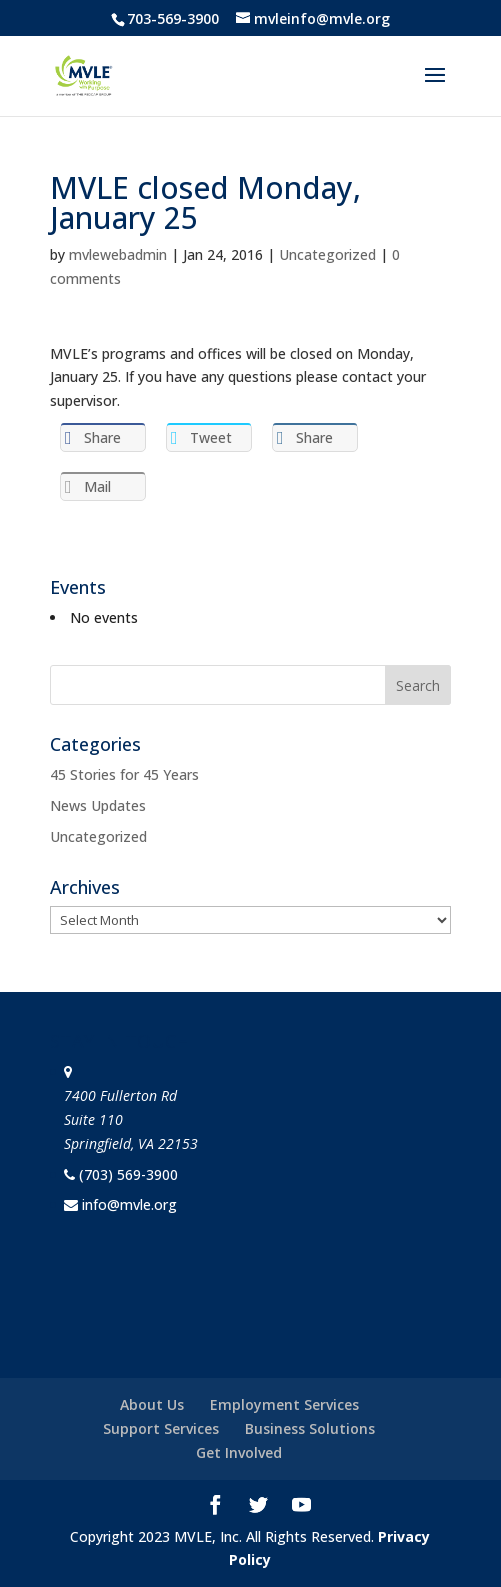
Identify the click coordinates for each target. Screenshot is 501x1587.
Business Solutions (310, 1428)
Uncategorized (327, 254)
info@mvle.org (129, 1204)
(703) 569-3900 (128, 1174)
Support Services (161, 1428)
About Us (152, 1404)
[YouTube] (301, 1507)
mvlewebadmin (118, 254)
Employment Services (284, 1404)
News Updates (98, 805)
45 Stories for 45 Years (124, 774)
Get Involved (239, 1452)
